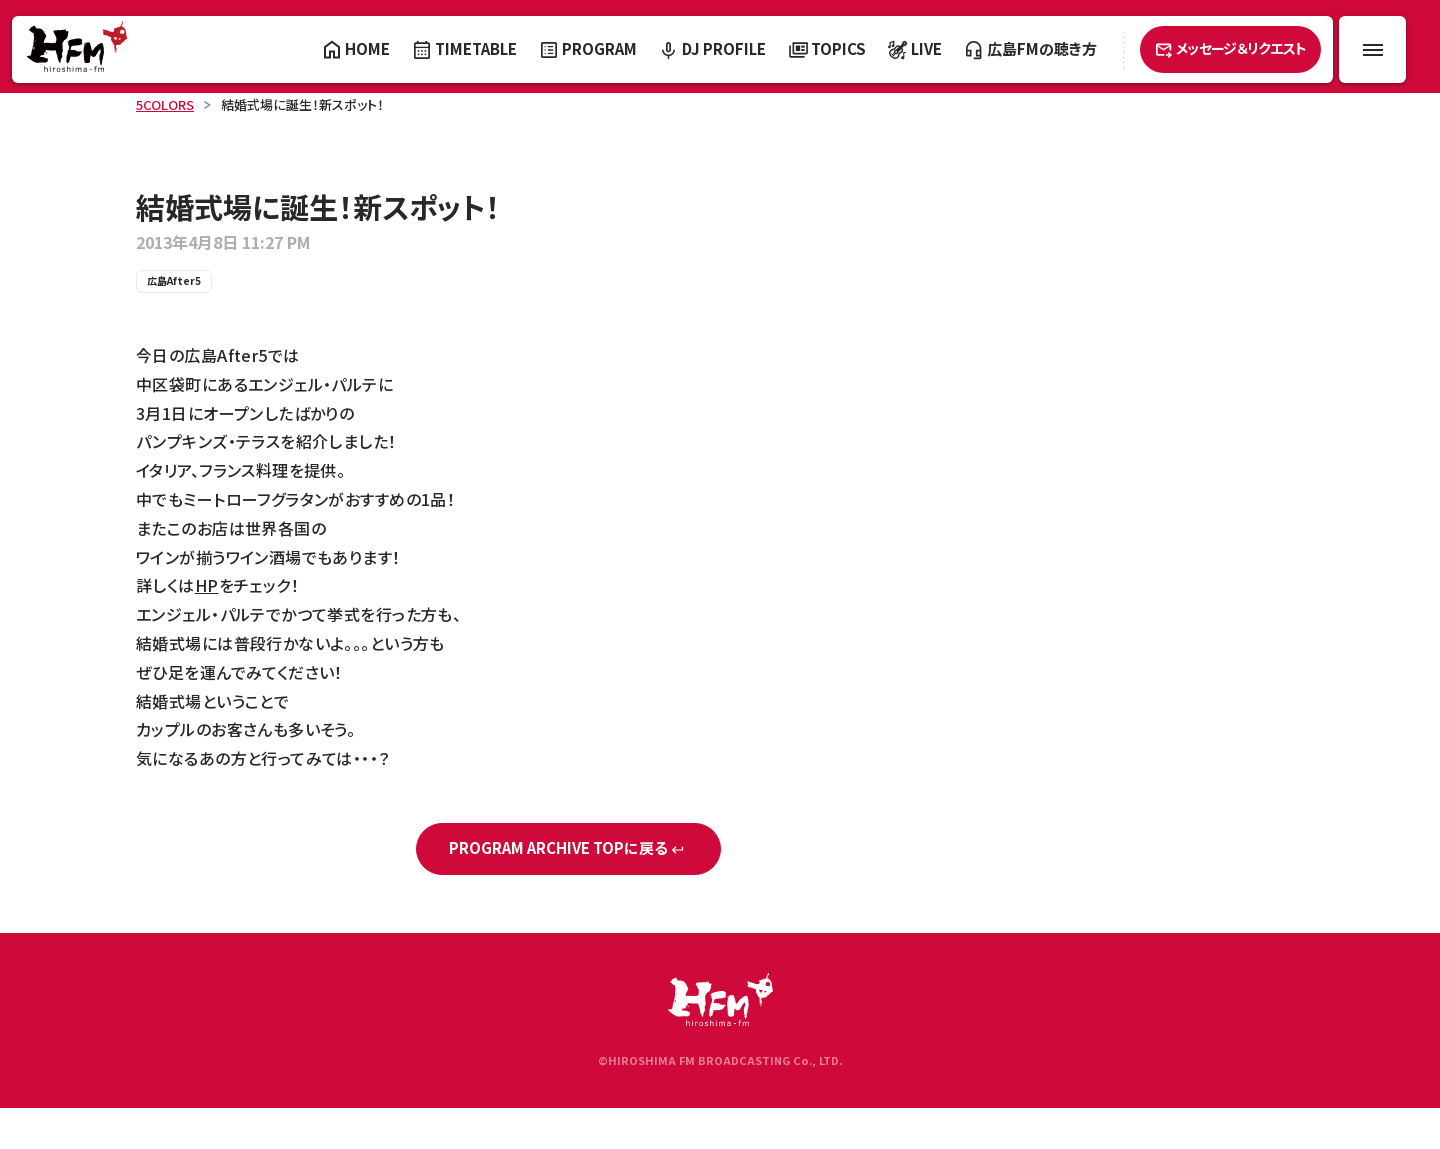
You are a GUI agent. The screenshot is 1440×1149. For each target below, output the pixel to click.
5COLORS (165, 104)
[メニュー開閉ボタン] (1372, 49)
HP (207, 585)
